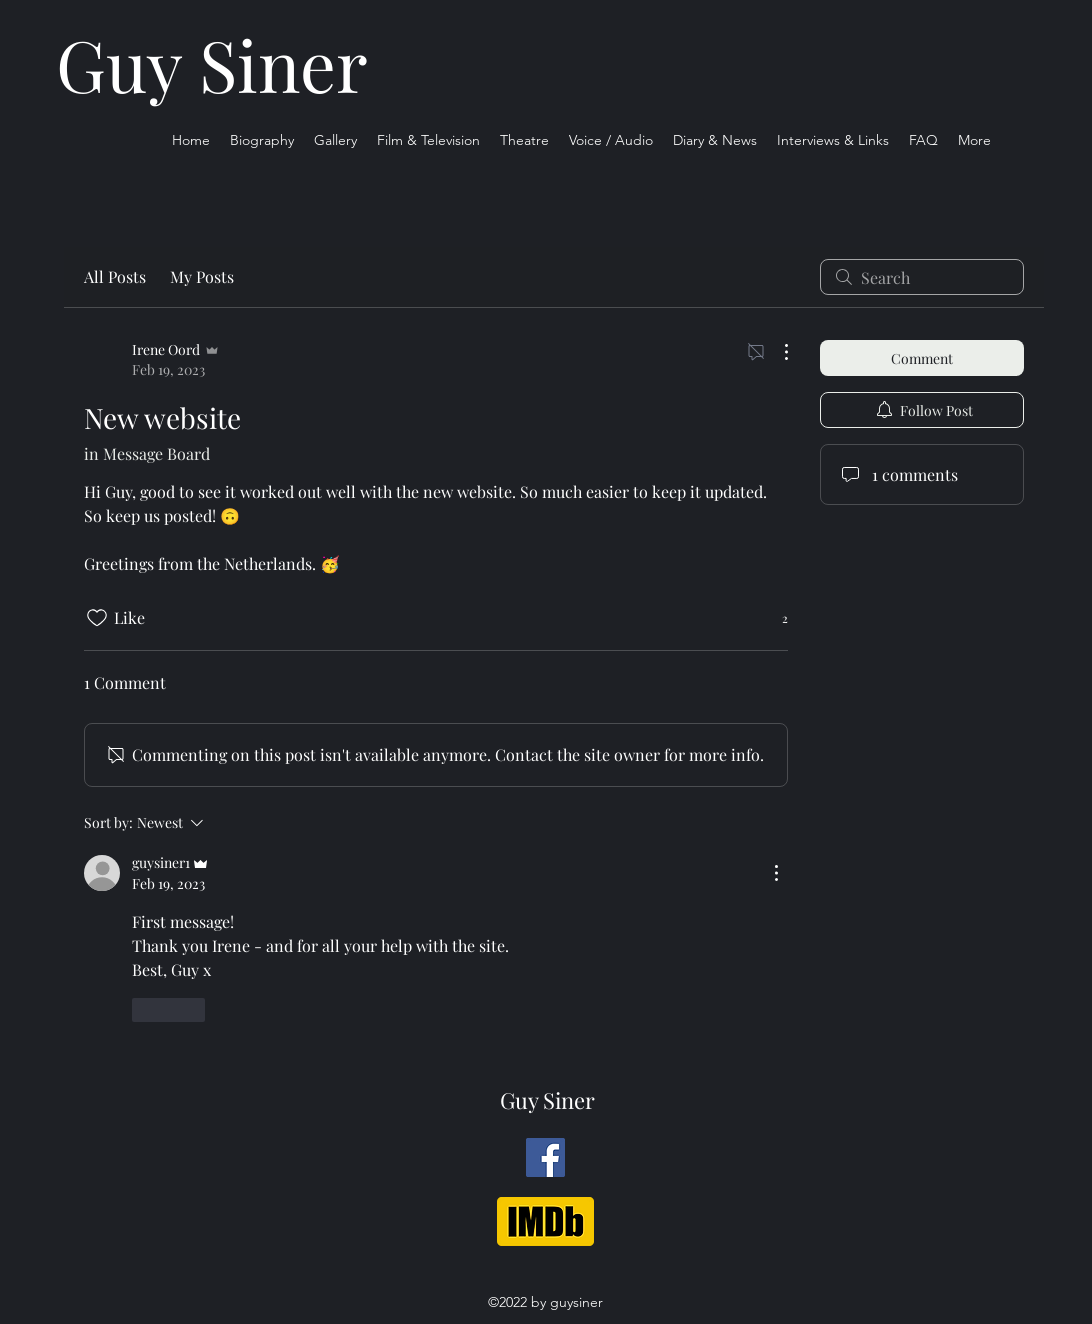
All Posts (115, 276)
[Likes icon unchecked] (97, 618)
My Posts (202, 276)
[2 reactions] (774, 618)
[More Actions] (776, 352)
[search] (922, 277)
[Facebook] (545, 1157)
